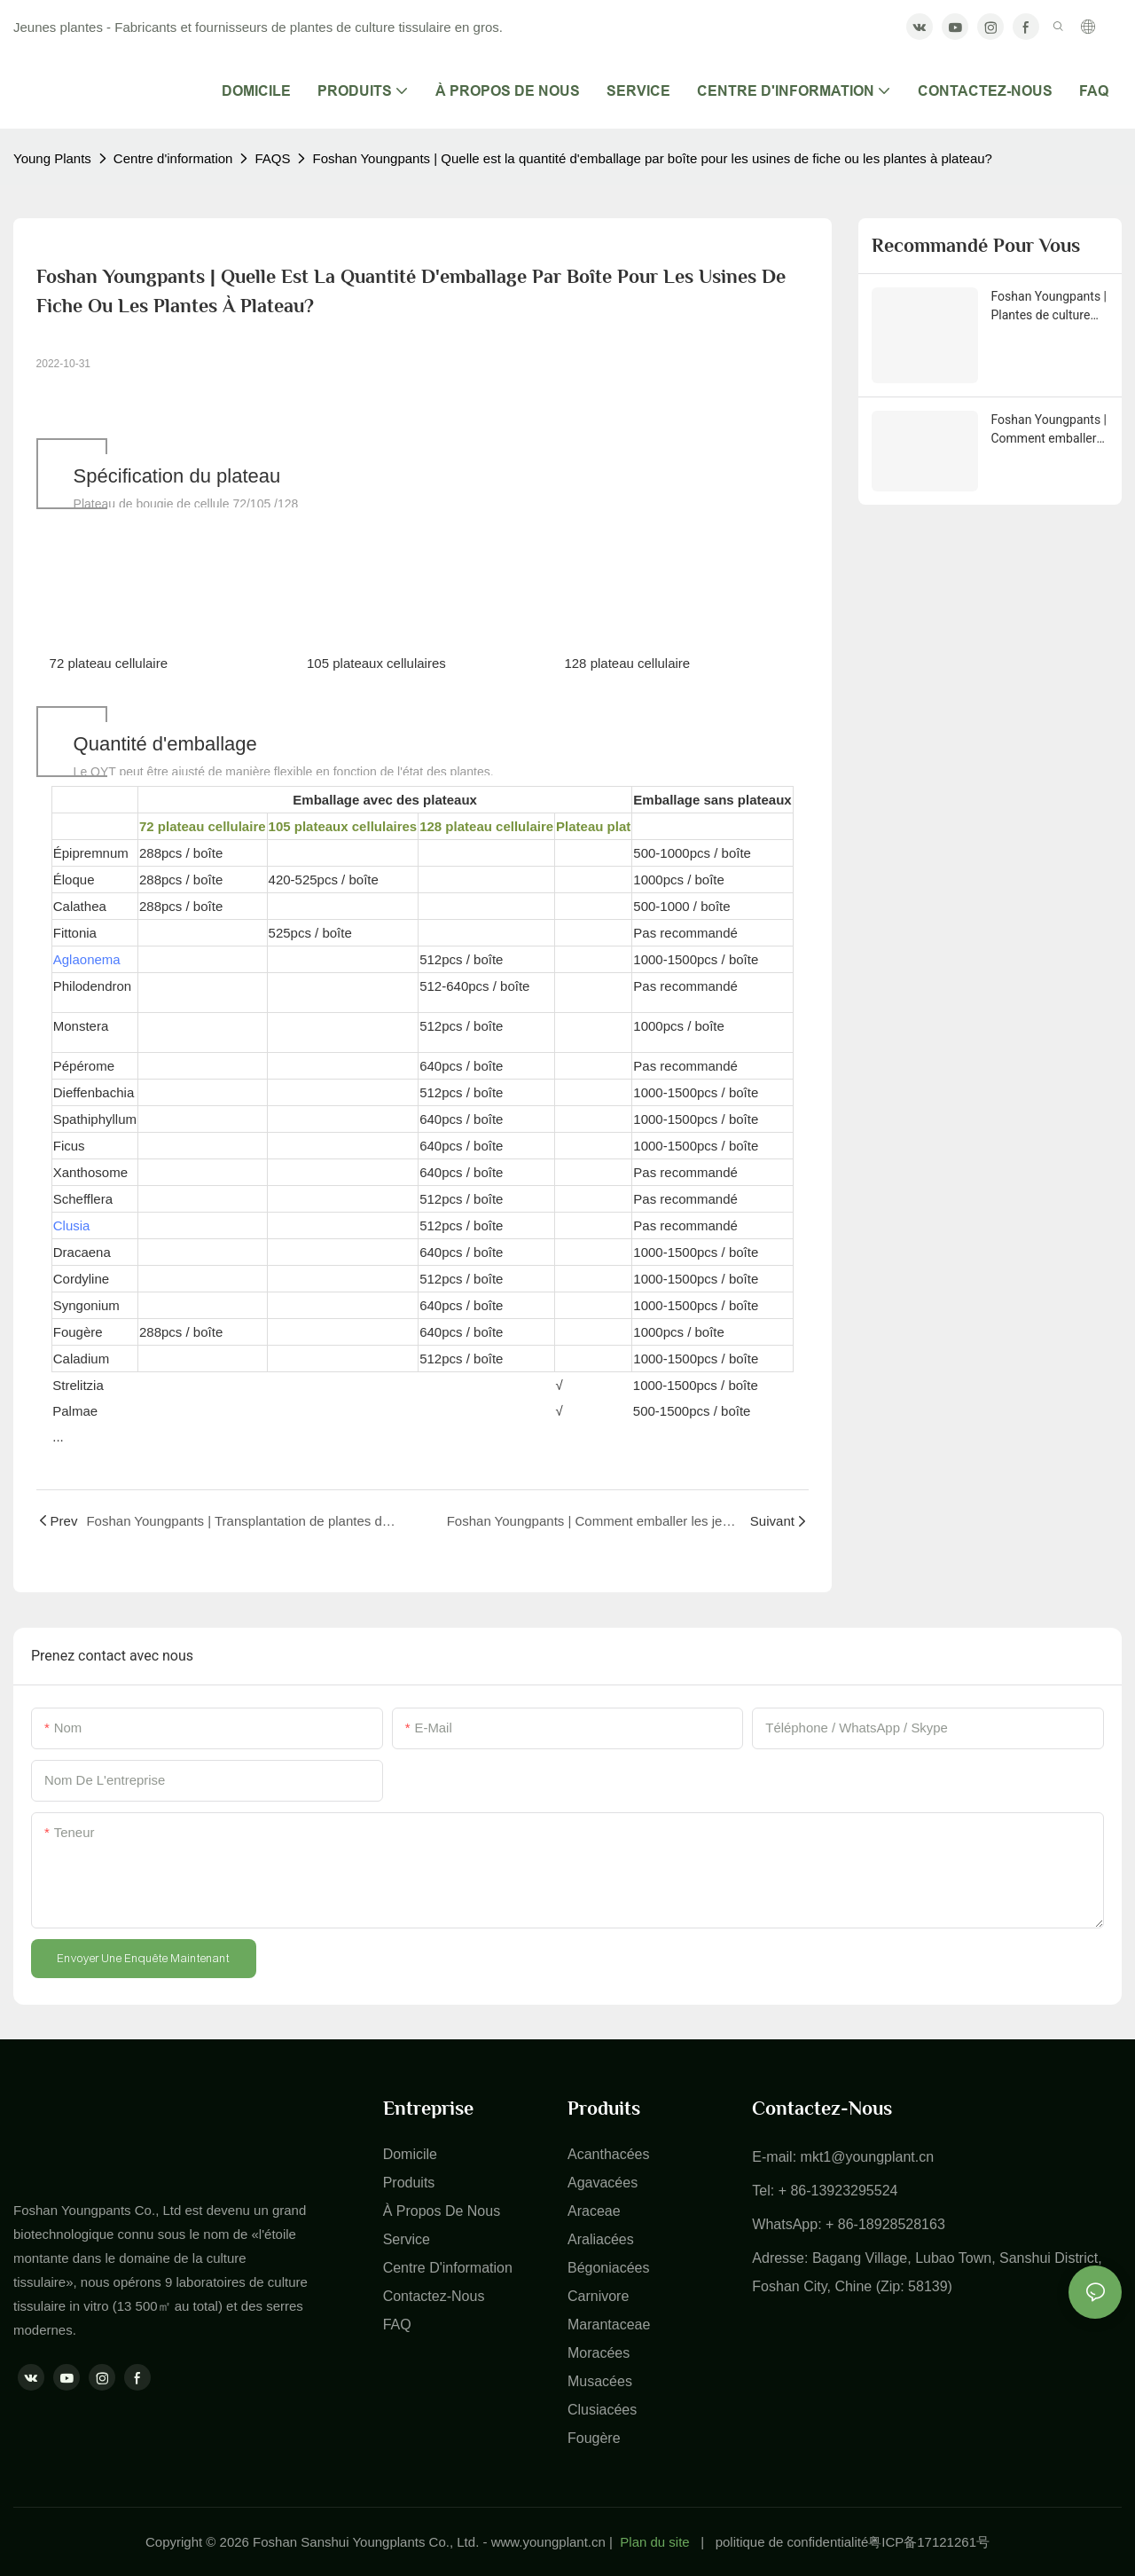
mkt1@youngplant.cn (868, 2156)
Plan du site (654, 2541)
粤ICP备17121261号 (929, 2541)
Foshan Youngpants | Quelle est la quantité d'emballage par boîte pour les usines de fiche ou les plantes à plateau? (651, 158)
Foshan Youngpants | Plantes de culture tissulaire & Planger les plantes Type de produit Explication (1049, 307)
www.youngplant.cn (548, 2541)
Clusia (71, 1225)
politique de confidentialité (792, 2541)
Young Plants (52, 158)
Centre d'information (173, 158)
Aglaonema (87, 959)
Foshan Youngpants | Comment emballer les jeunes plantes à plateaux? (1049, 430)
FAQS (272, 158)
